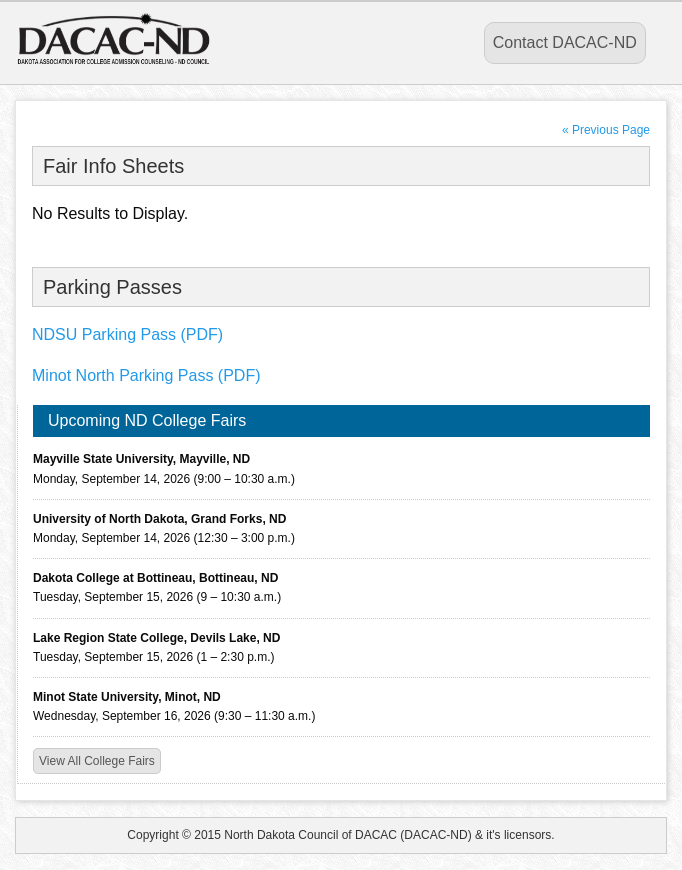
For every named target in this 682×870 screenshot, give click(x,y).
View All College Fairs (97, 761)
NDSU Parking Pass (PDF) (127, 334)
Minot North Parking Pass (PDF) (146, 375)
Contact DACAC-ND (565, 42)
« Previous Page (606, 130)
